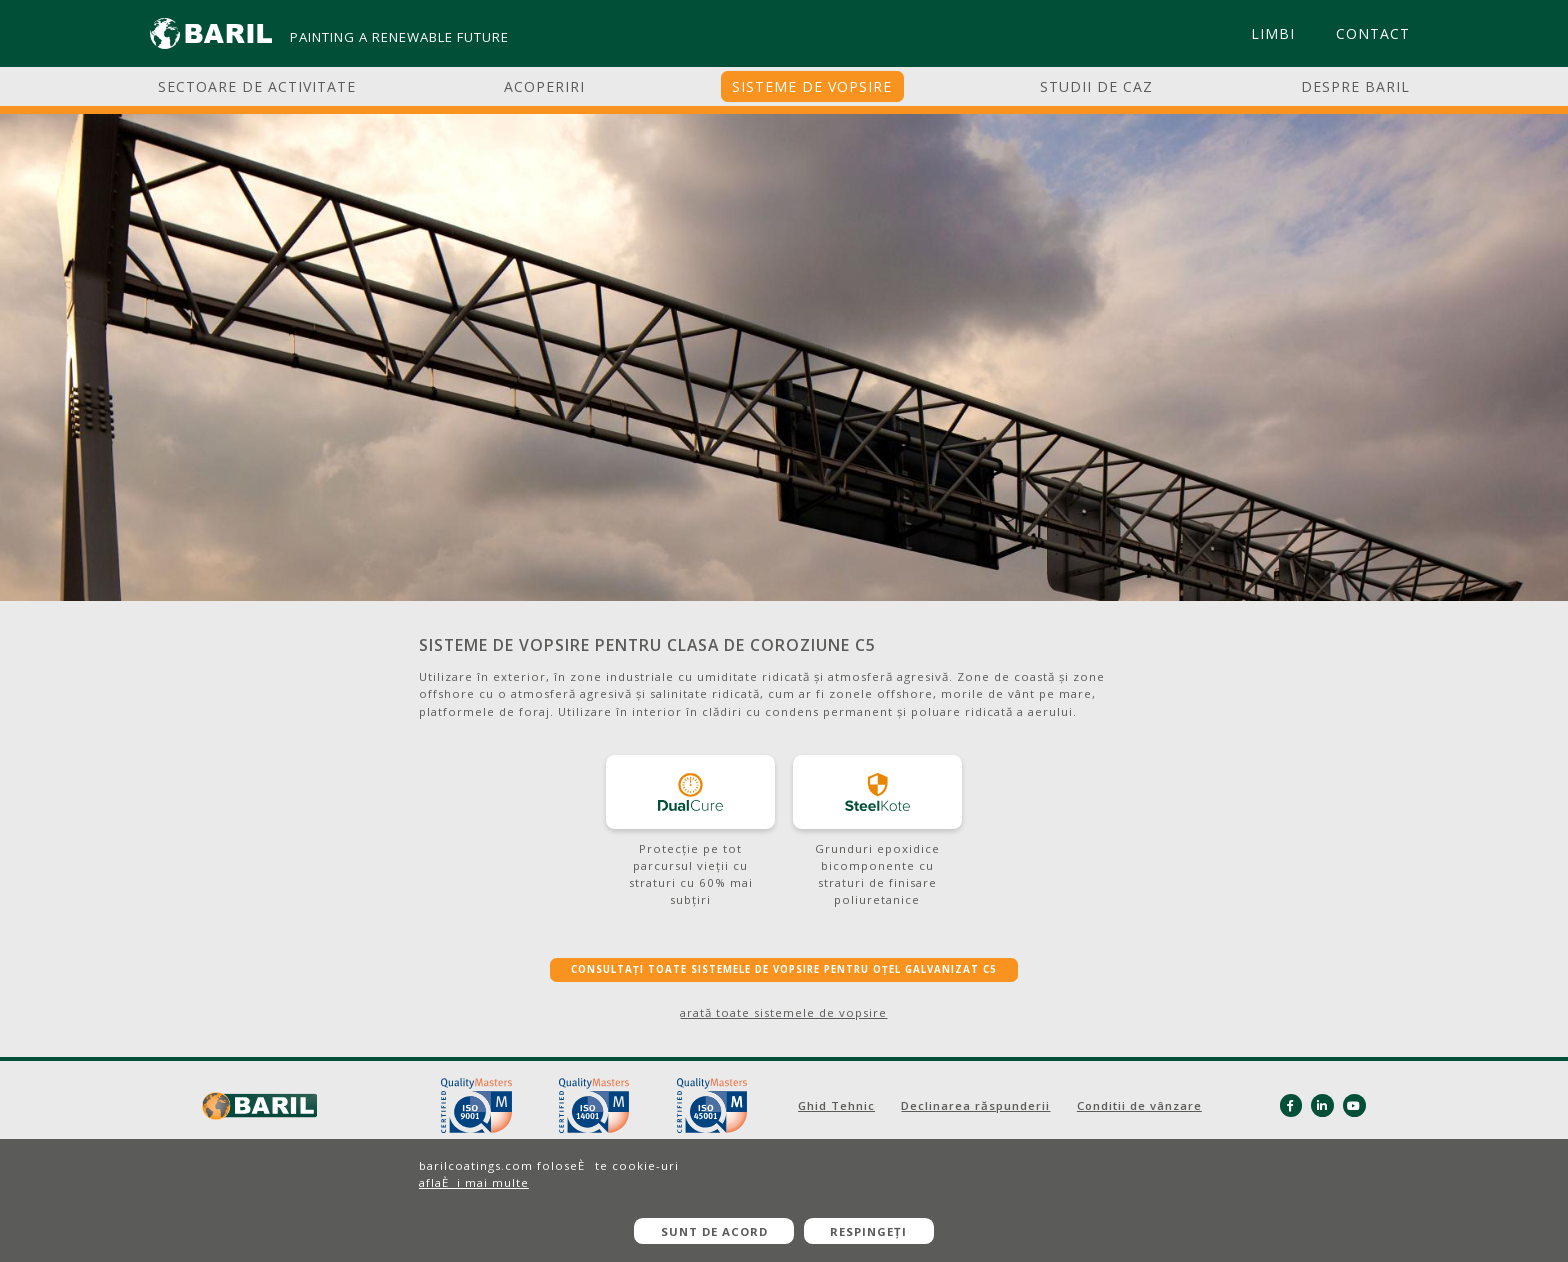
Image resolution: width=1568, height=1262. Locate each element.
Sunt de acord (714, 1231)
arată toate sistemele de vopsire (783, 1012)
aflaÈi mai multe (474, 1182)
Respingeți (868, 1231)
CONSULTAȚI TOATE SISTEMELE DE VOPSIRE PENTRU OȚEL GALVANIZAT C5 (784, 969)
